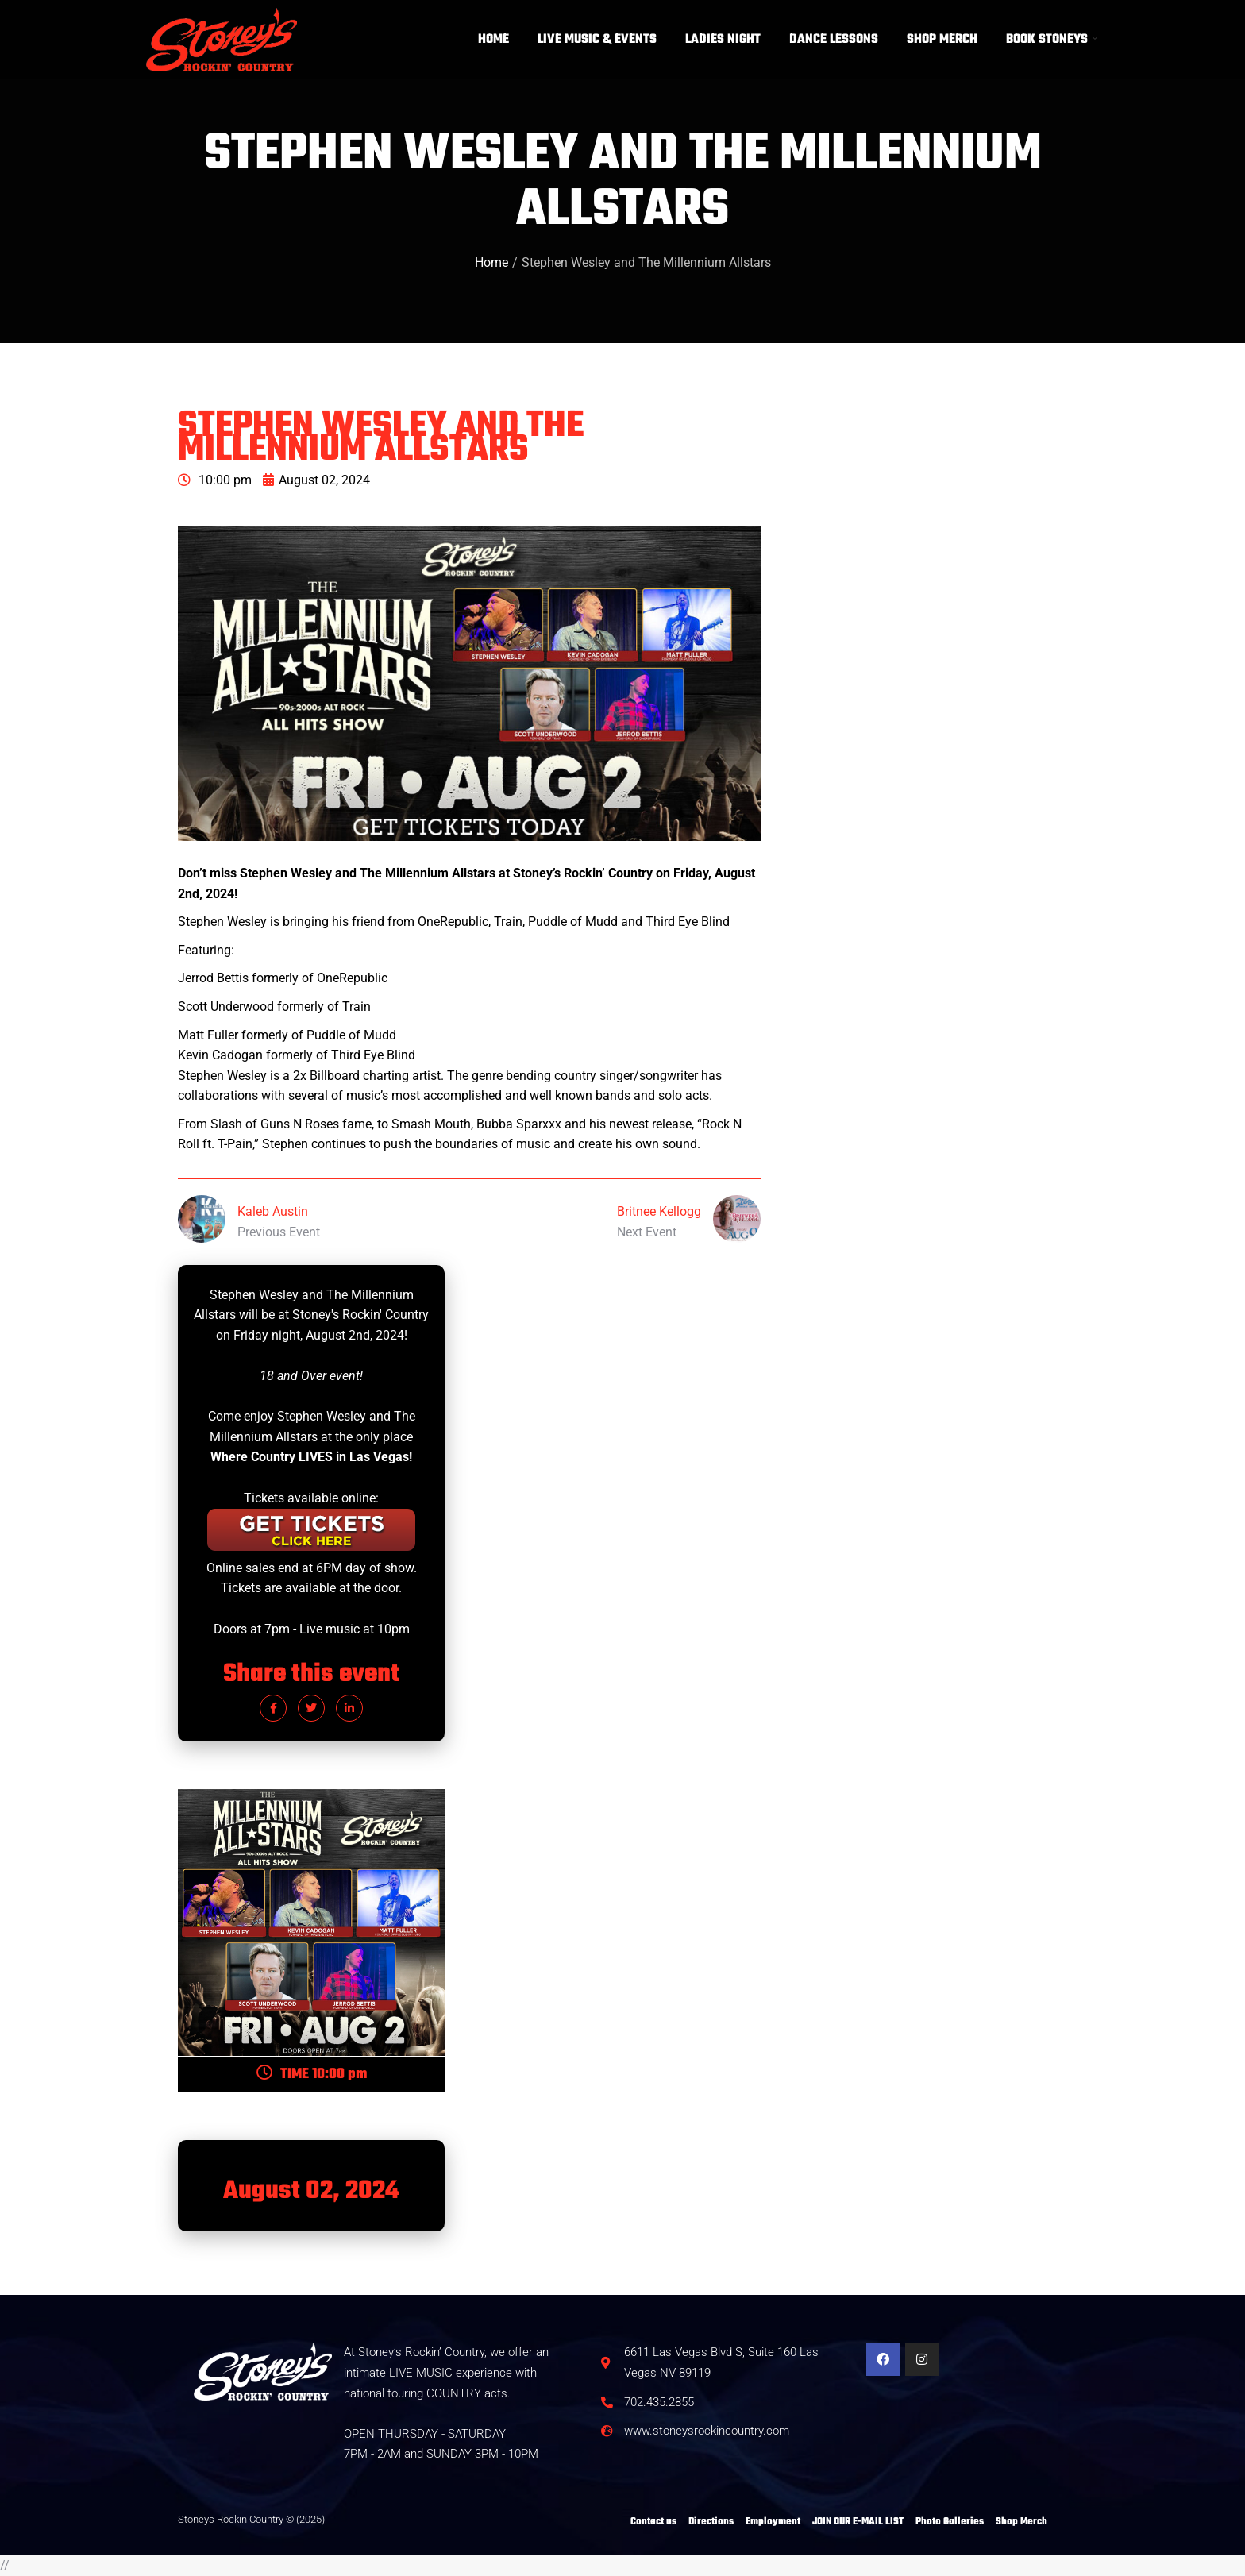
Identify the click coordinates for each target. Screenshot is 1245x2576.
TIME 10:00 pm (311, 2074)
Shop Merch (1021, 2522)
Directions (711, 2522)
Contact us (653, 2522)
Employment (773, 2522)
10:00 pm (215, 480)
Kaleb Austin (272, 1211)
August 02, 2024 (316, 480)
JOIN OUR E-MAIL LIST (858, 2522)
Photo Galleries (949, 2522)
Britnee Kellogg (659, 1211)
